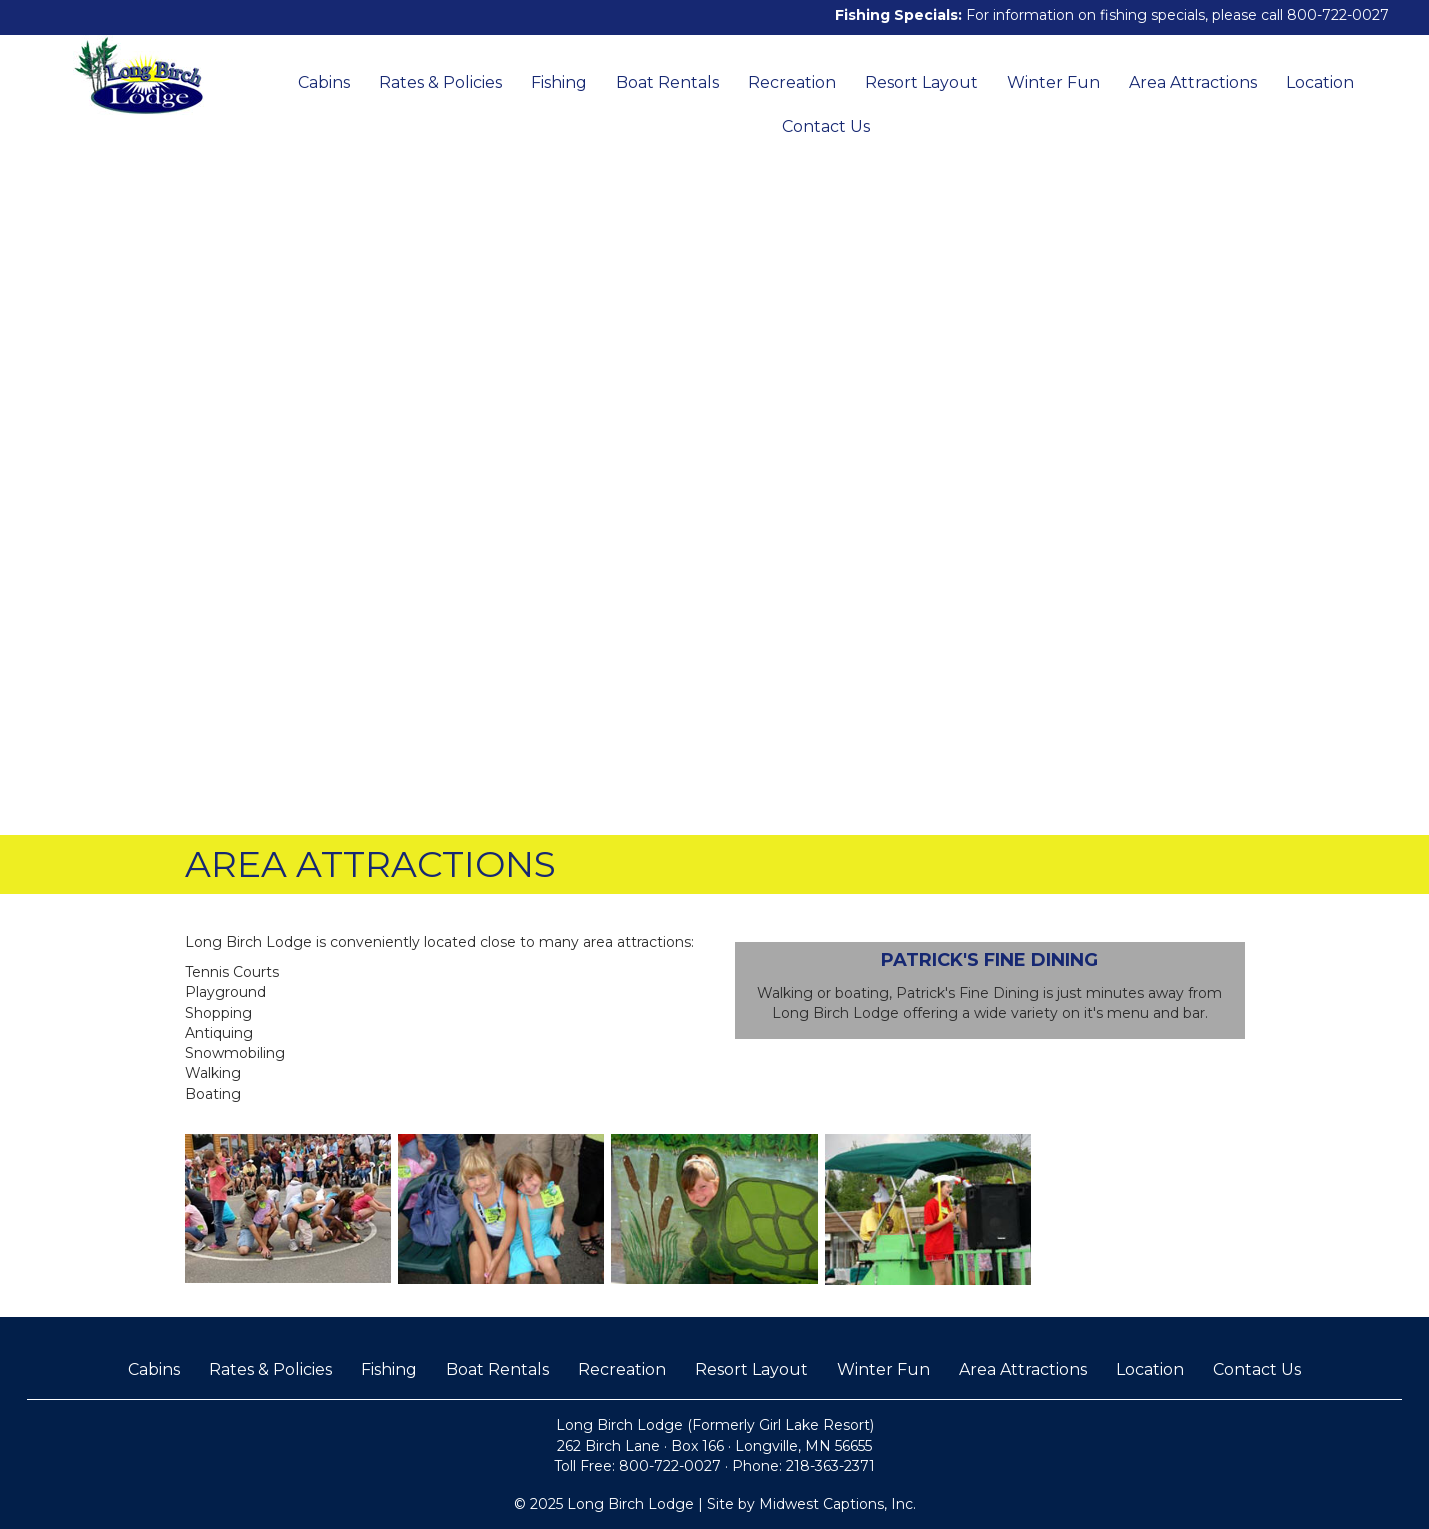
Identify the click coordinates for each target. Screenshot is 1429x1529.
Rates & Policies (440, 82)
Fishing (559, 82)
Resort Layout (921, 82)
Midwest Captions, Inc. (837, 1504)
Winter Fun (1053, 82)
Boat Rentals (667, 82)
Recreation (792, 82)
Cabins (324, 82)
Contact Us (826, 126)
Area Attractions (1193, 82)
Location (1320, 82)
